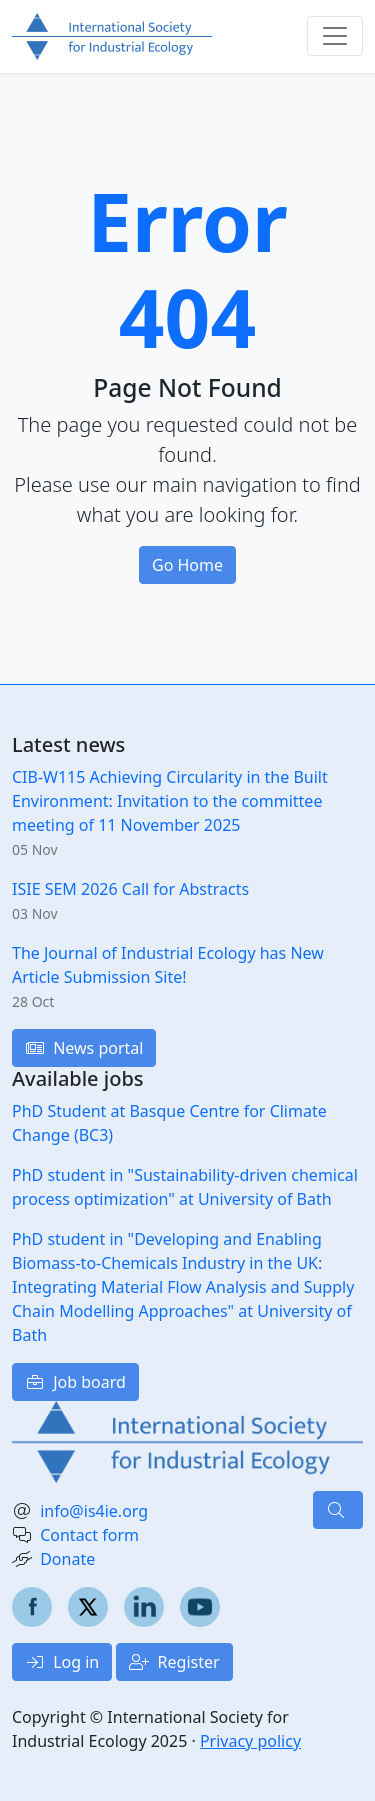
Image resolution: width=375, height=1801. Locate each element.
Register (174, 1662)
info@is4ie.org (94, 1511)
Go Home (187, 565)
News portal (84, 1048)
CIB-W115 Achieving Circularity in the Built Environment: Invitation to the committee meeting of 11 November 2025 (170, 801)
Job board (75, 1382)
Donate (67, 1559)
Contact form (89, 1535)
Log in (62, 1662)
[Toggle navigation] (335, 36)
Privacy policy (250, 1741)
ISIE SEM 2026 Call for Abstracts (130, 889)
